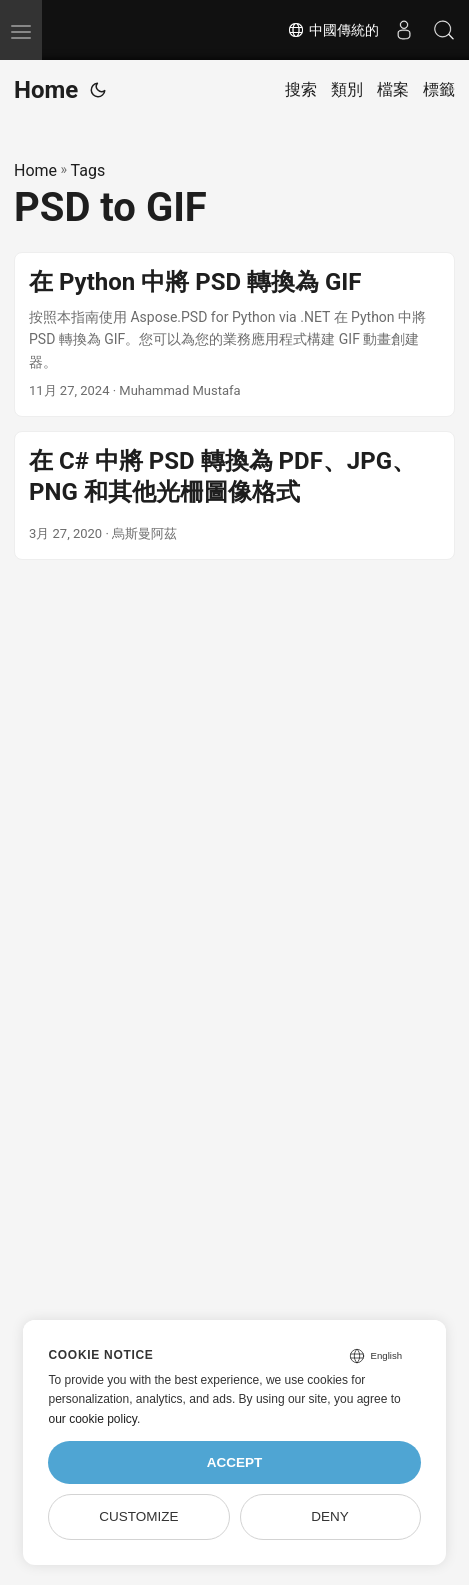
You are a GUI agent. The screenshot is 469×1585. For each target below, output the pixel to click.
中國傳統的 (333, 30)
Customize (138, 1516)
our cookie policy (92, 1419)
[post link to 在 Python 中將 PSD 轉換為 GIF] (234, 334)
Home (46, 90)
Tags (88, 170)
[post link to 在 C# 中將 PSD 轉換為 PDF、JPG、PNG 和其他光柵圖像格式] (234, 495)
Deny (330, 1516)
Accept (235, 1462)
